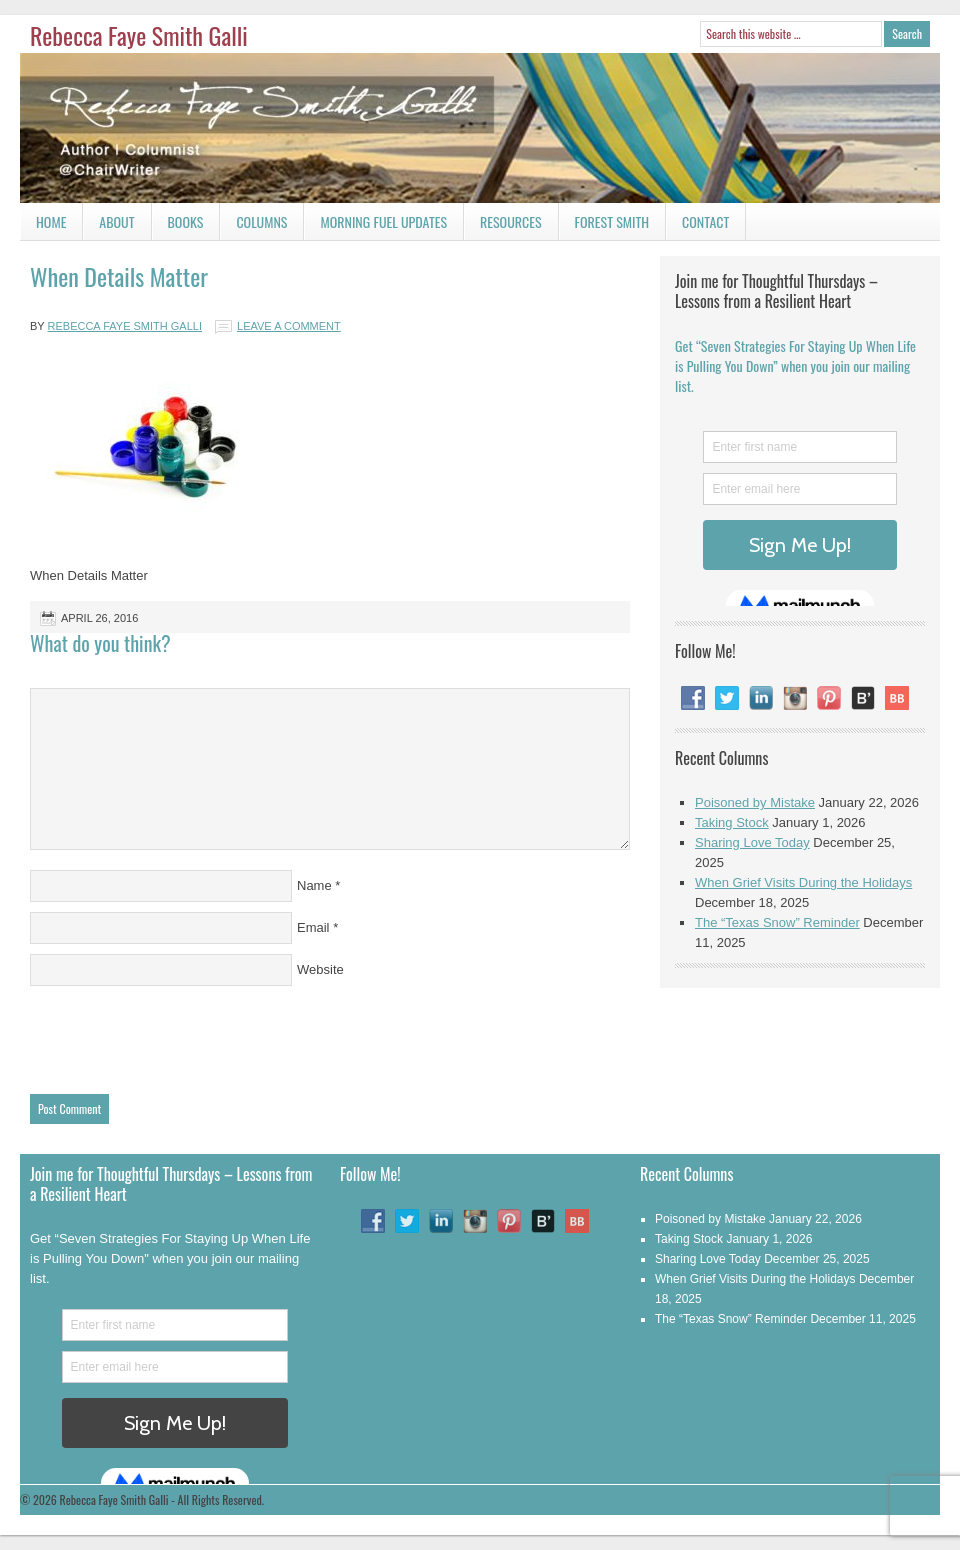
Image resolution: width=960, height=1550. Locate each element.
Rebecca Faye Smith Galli (139, 35)
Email (313, 927)
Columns (253, 225)
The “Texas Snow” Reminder (777, 922)
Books (178, 225)
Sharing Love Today (752, 842)
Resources (511, 221)
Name (314, 885)
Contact (697, 225)
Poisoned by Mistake (755, 802)
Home (51, 221)
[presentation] (182, 1035)
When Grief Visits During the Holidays (803, 882)
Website (320, 969)
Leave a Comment (289, 326)
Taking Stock (732, 822)
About (116, 221)
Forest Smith (612, 221)
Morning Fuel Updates (375, 225)
